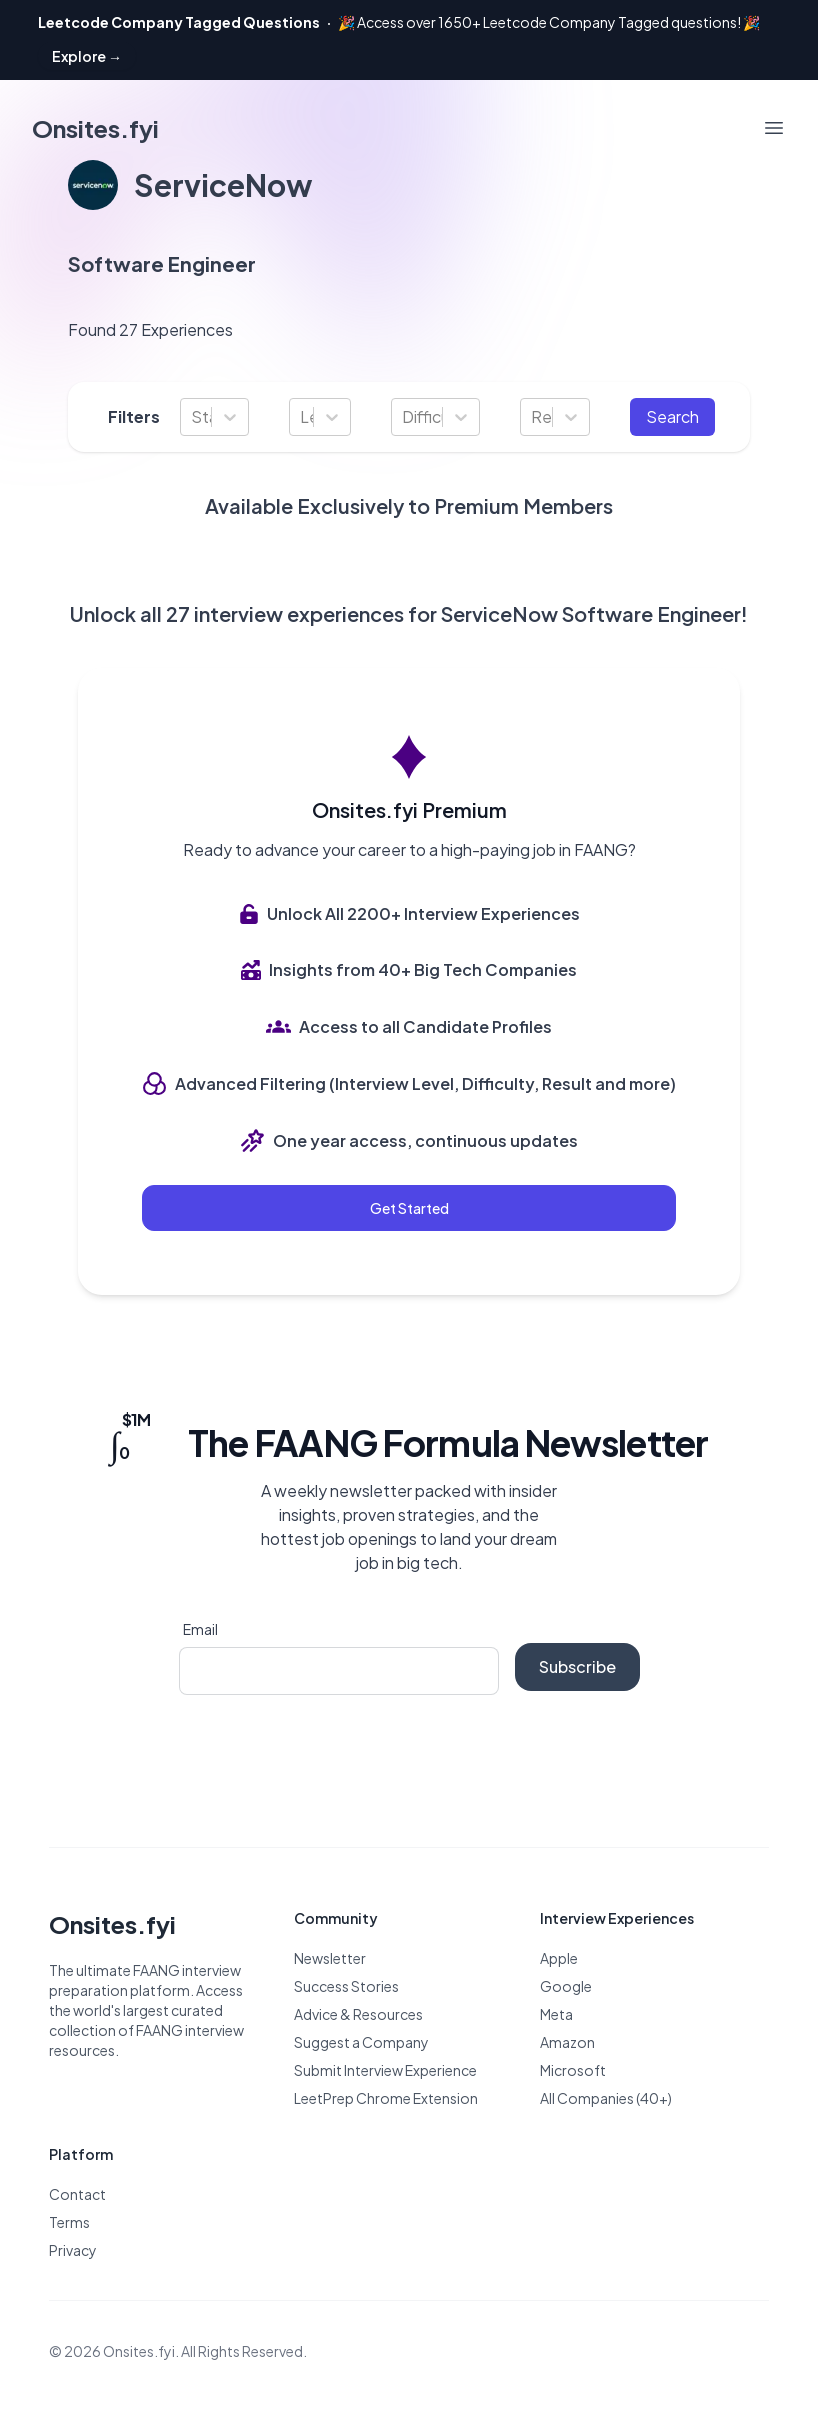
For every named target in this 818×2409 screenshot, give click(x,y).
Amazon (567, 2042)
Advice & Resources (358, 2014)
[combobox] (192, 417)
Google (566, 1986)
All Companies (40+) (606, 2098)
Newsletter (330, 1958)
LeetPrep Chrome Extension (386, 2098)
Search (672, 416)
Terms (69, 2222)
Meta (556, 2014)
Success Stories (346, 1986)
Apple (559, 1958)
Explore (87, 56)
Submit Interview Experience (385, 2070)
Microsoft (573, 2070)
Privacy (73, 2250)
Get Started (409, 1208)
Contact (77, 2194)
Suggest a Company (361, 2042)
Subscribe (577, 1666)
